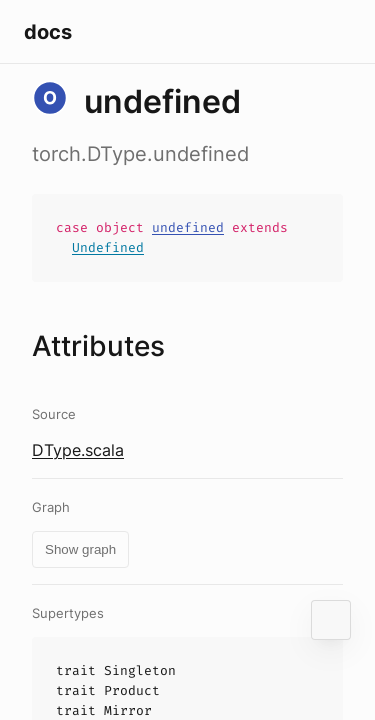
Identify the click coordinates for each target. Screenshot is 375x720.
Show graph (80, 549)
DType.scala (78, 450)
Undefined (108, 247)
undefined (188, 227)
